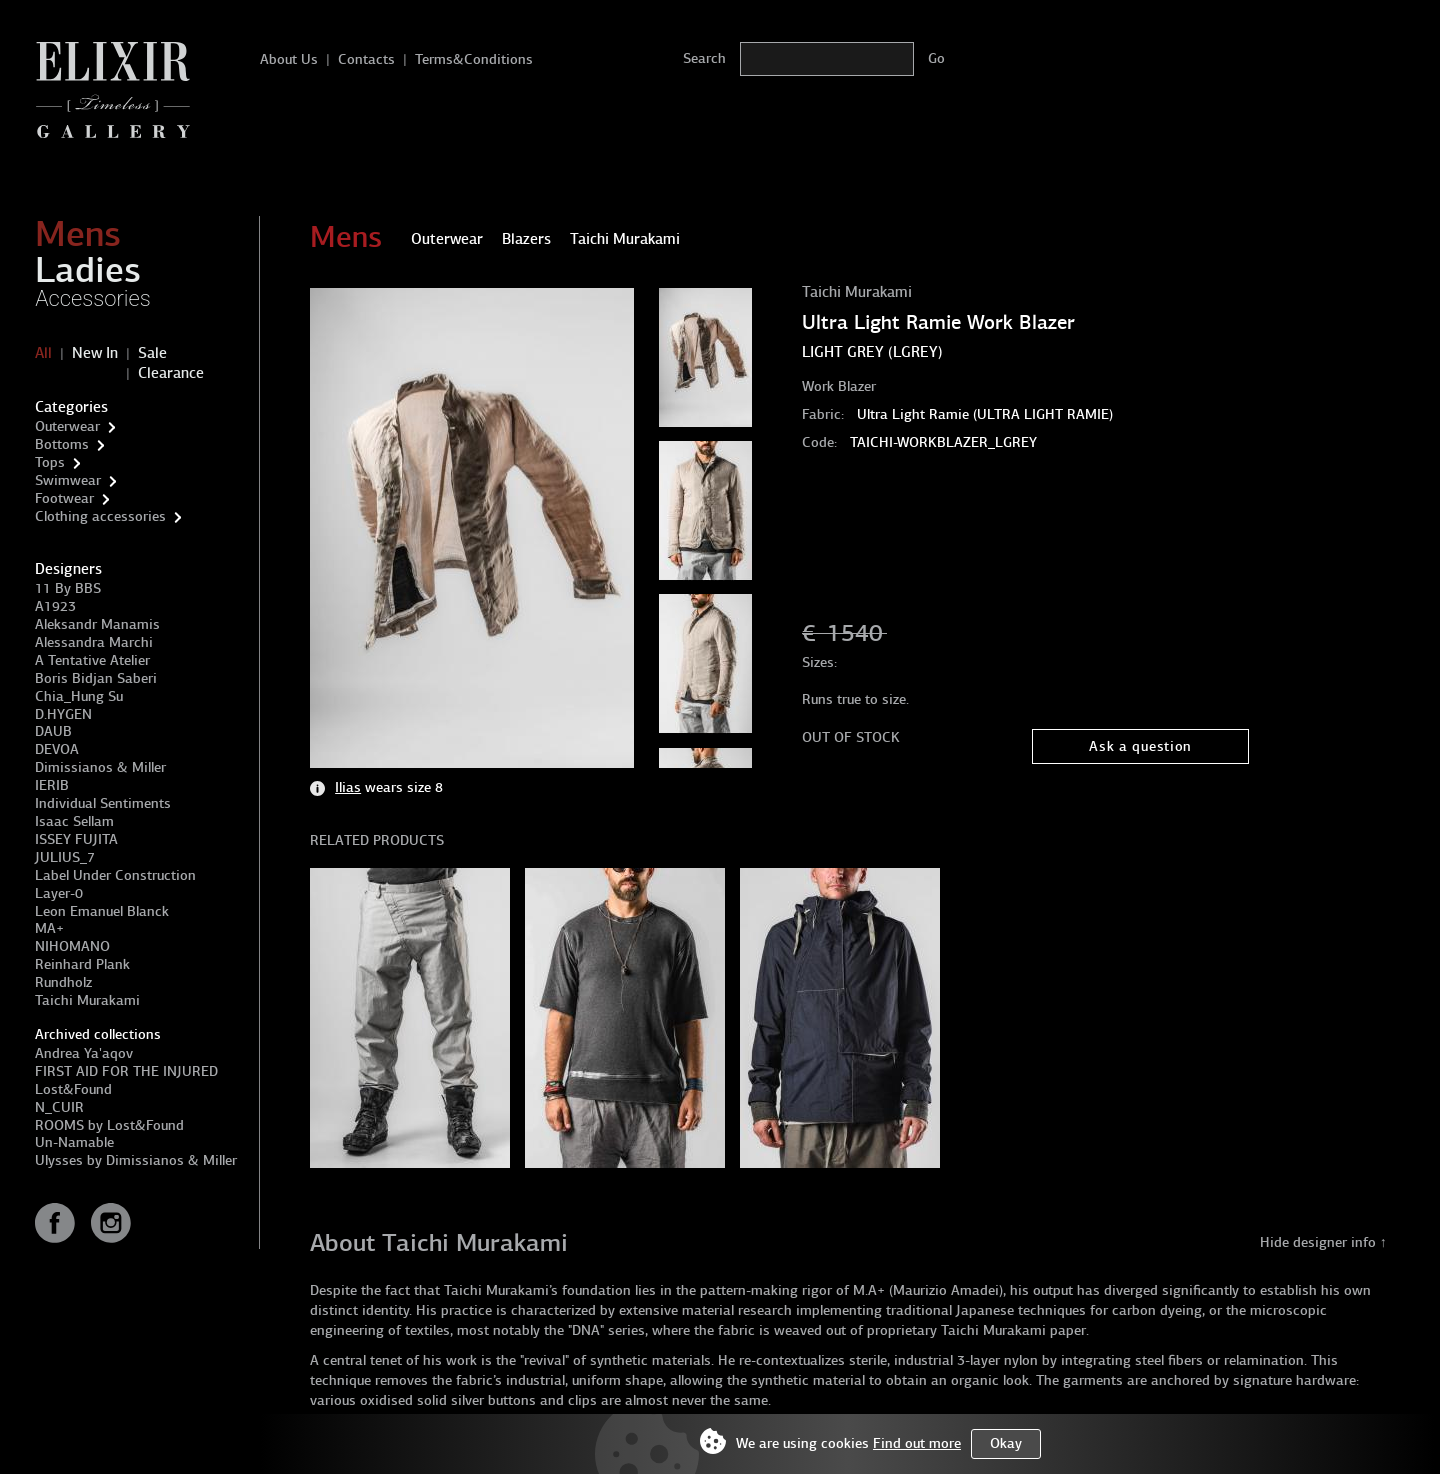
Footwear (64, 498)
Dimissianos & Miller (100, 767)
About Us (289, 59)
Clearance (171, 373)
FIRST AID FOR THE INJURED (126, 1071)
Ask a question (1140, 746)
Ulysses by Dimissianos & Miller (136, 1160)
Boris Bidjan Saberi (96, 678)
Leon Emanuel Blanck (102, 911)
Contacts (366, 59)
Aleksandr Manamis (97, 624)
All (43, 353)
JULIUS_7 (65, 857)
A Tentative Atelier (92, 660)
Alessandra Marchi (94, 642)
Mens (78, 234)
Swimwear (68, 480)
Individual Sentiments (103, 803)
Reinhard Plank (82, 964)
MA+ (49, 928)
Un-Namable (74, 1142)
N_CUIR (59, 1107)
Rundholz (63, 982)
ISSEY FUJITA (76, 839)
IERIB (52, 785)
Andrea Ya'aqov (84, 1053)
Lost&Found (73, 1089)
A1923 (55, 606)
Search (704, 58)
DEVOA (57, 749)
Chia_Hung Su (79, 696)
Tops (50, 462)
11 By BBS (68, 588)
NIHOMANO (72, 946)
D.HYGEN (63, 714)
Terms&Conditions (474, 59)
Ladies (88, 270)
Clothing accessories (100, 516)
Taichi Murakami (87, 1000)
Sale (152, 353)
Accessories (93, 298)
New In (95, 353)
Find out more (917, 1443)
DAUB (53, 731)
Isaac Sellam (74, 821)
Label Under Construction (115, 875)
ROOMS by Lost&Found (109, 1125)
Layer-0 (59, 893)
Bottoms (62, 444)
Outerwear (67, 426)
